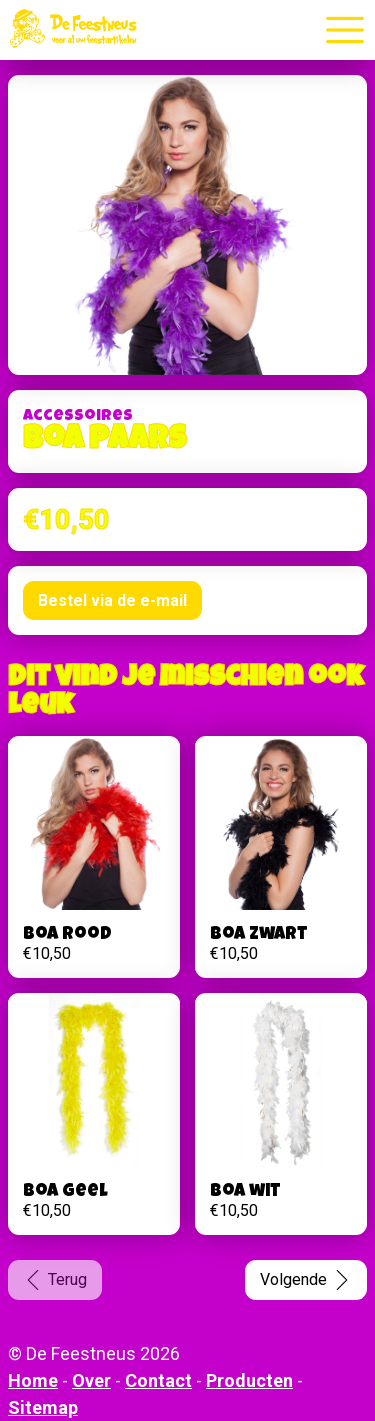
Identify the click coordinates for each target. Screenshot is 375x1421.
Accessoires (78, 417)
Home (33, 1380)
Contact (158, 1380)
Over (91, 1380)
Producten (249, 1380)
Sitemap (43, 1407)
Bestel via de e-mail (112, 600)
